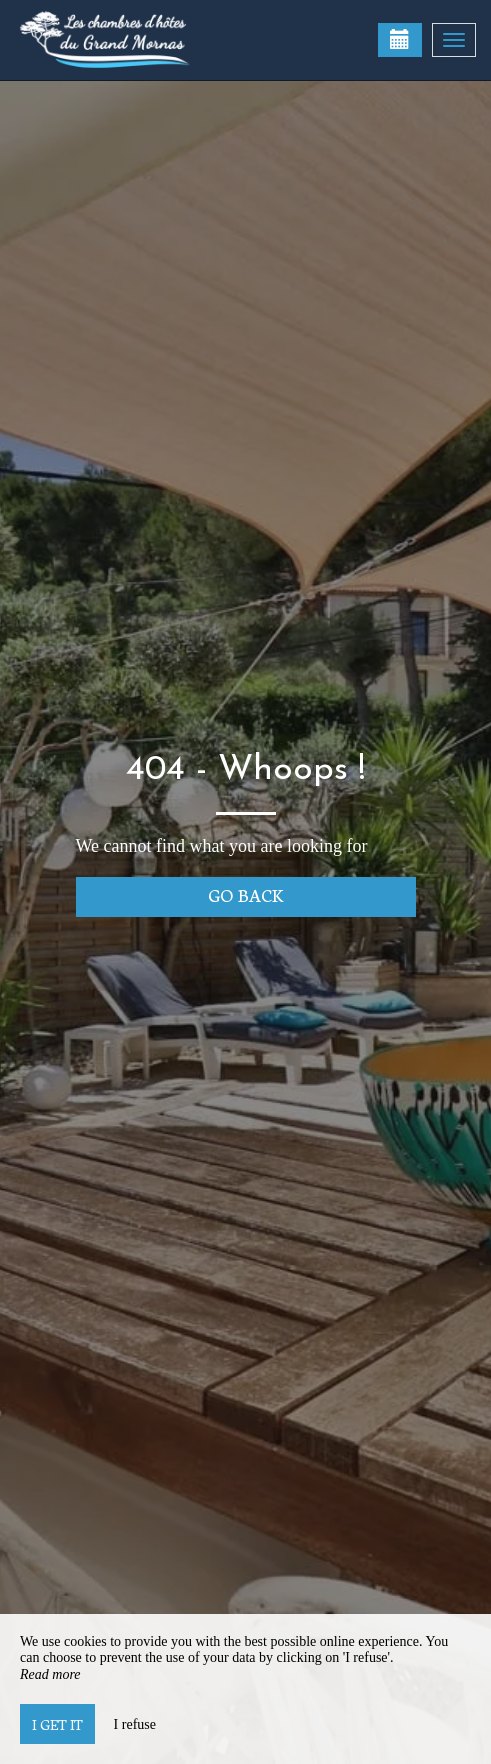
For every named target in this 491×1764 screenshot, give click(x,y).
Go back (245, 894)
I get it (57, 1724)
